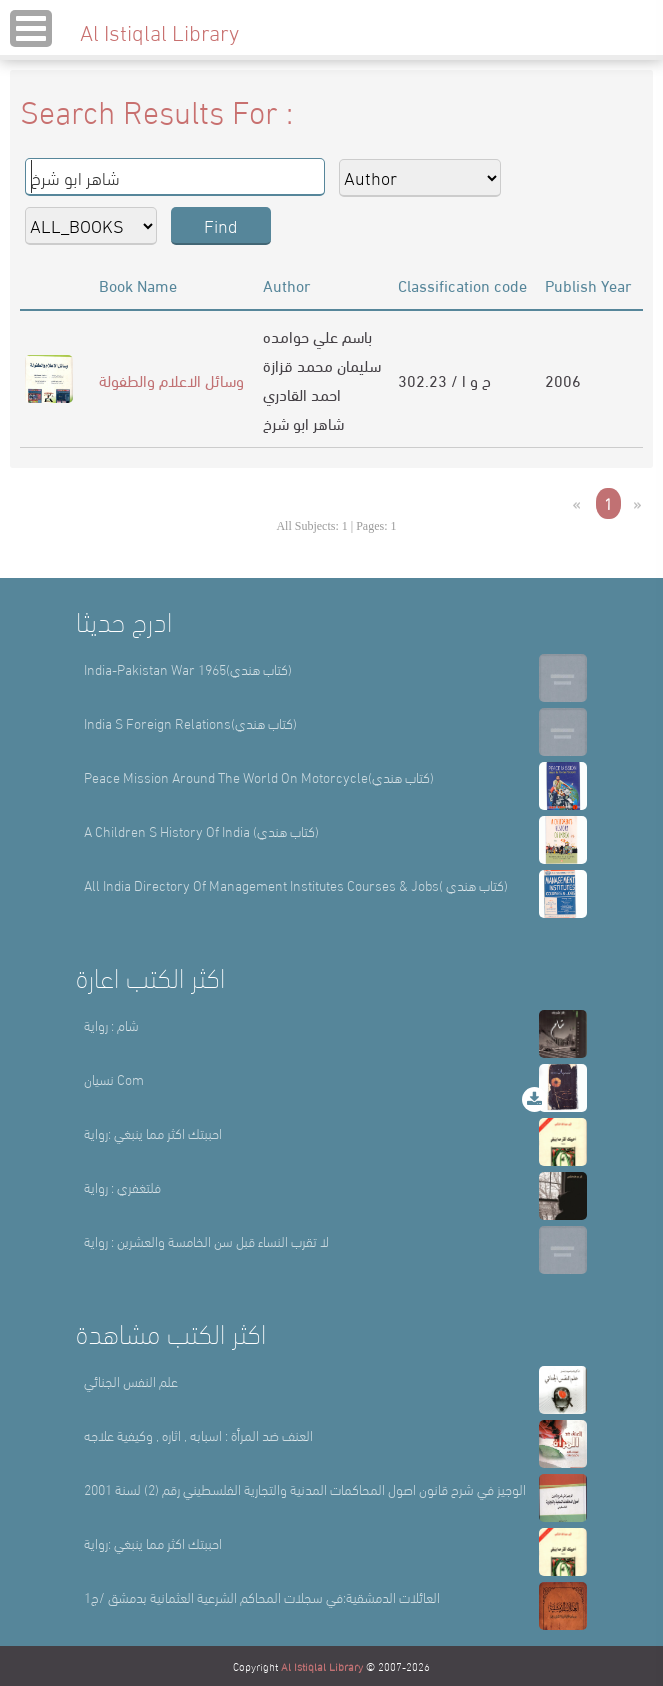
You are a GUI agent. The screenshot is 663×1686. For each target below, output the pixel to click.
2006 (563, 379)
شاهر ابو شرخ (303, 422)
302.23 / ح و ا (444, 379)
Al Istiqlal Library (322, 1666)
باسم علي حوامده (317, 335)
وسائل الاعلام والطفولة (171, 379)
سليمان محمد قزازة (322, 364)
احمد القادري (302, 393)
